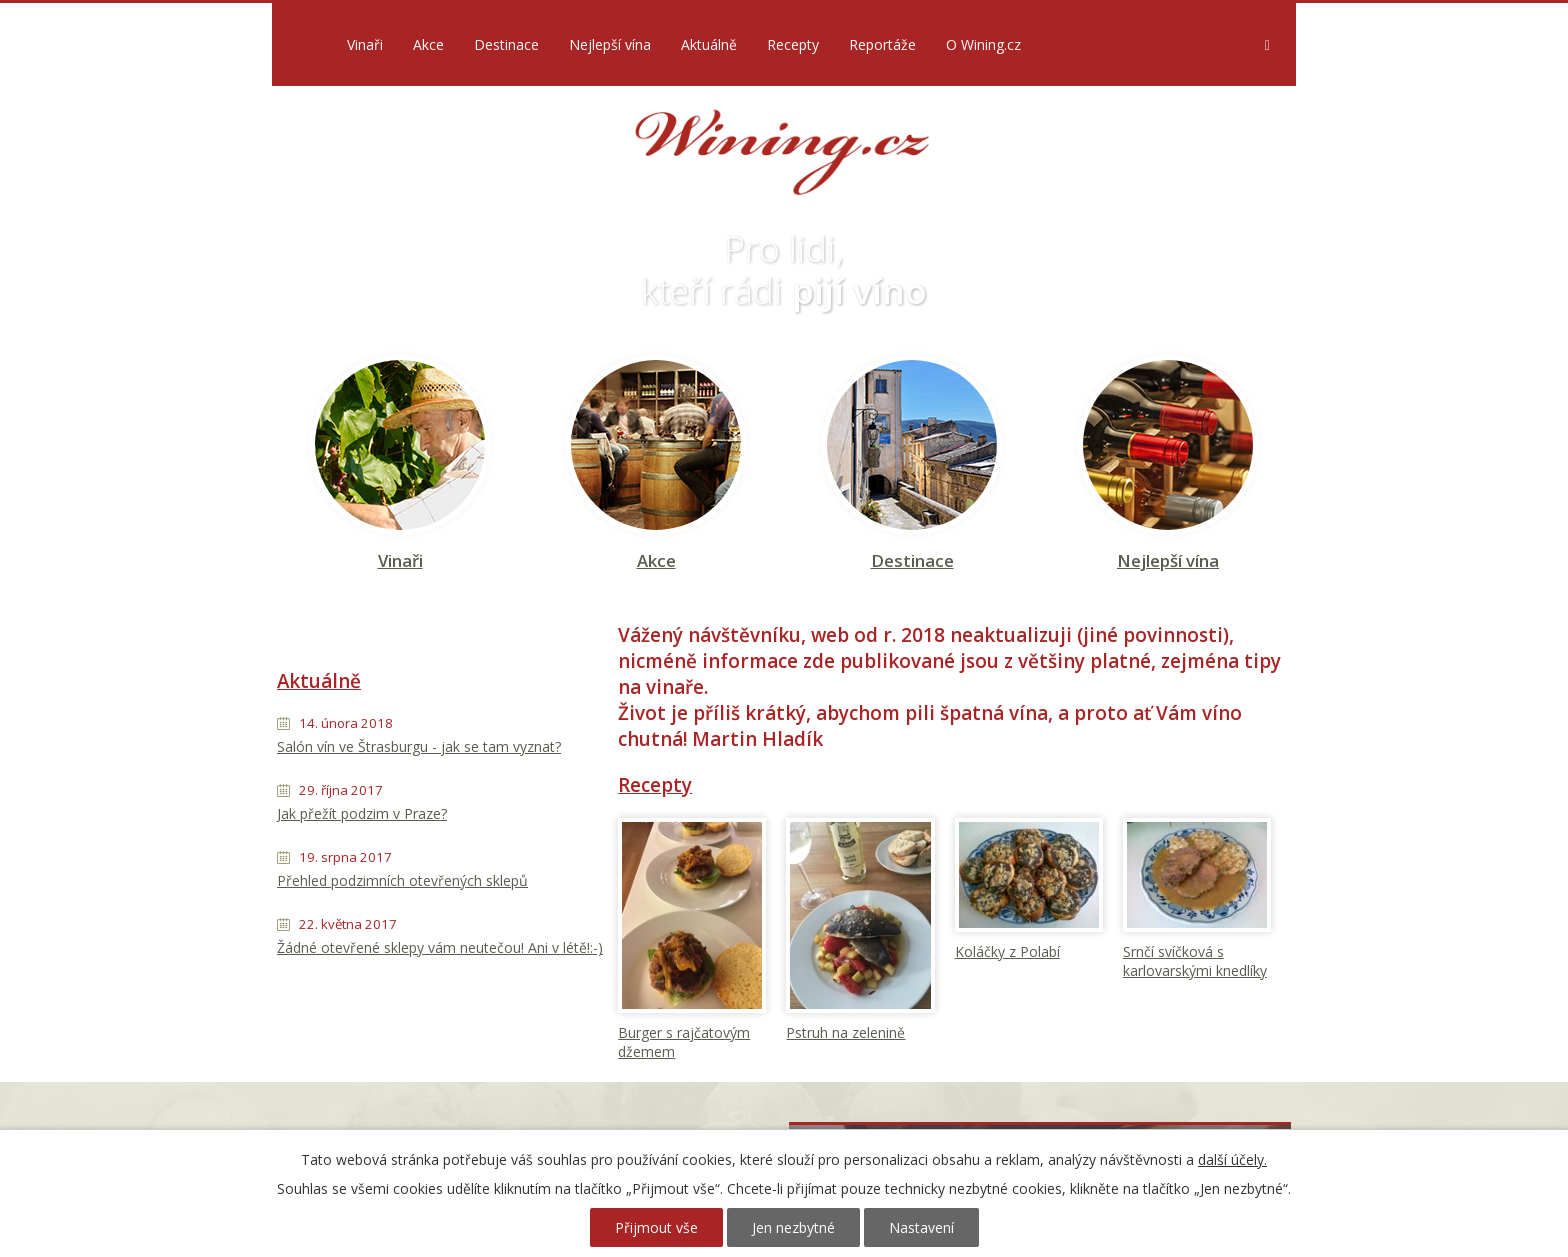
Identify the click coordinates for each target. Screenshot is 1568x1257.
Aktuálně (709, 44)
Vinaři (365, 44)
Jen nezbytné (793, 1227)
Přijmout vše (656, 1227)
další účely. (1232, 1159)
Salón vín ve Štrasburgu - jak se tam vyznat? (419, 746)
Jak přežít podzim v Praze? (362, 813)
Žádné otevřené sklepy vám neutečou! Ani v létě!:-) (440, 947)
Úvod (304, 44)
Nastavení (921, 1227)
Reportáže (882, 44)
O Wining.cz (983, 44)
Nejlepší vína (610, 44)
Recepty (793, 44)
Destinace (506, 44)
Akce (428, 44)
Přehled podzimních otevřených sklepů (402, 880)
